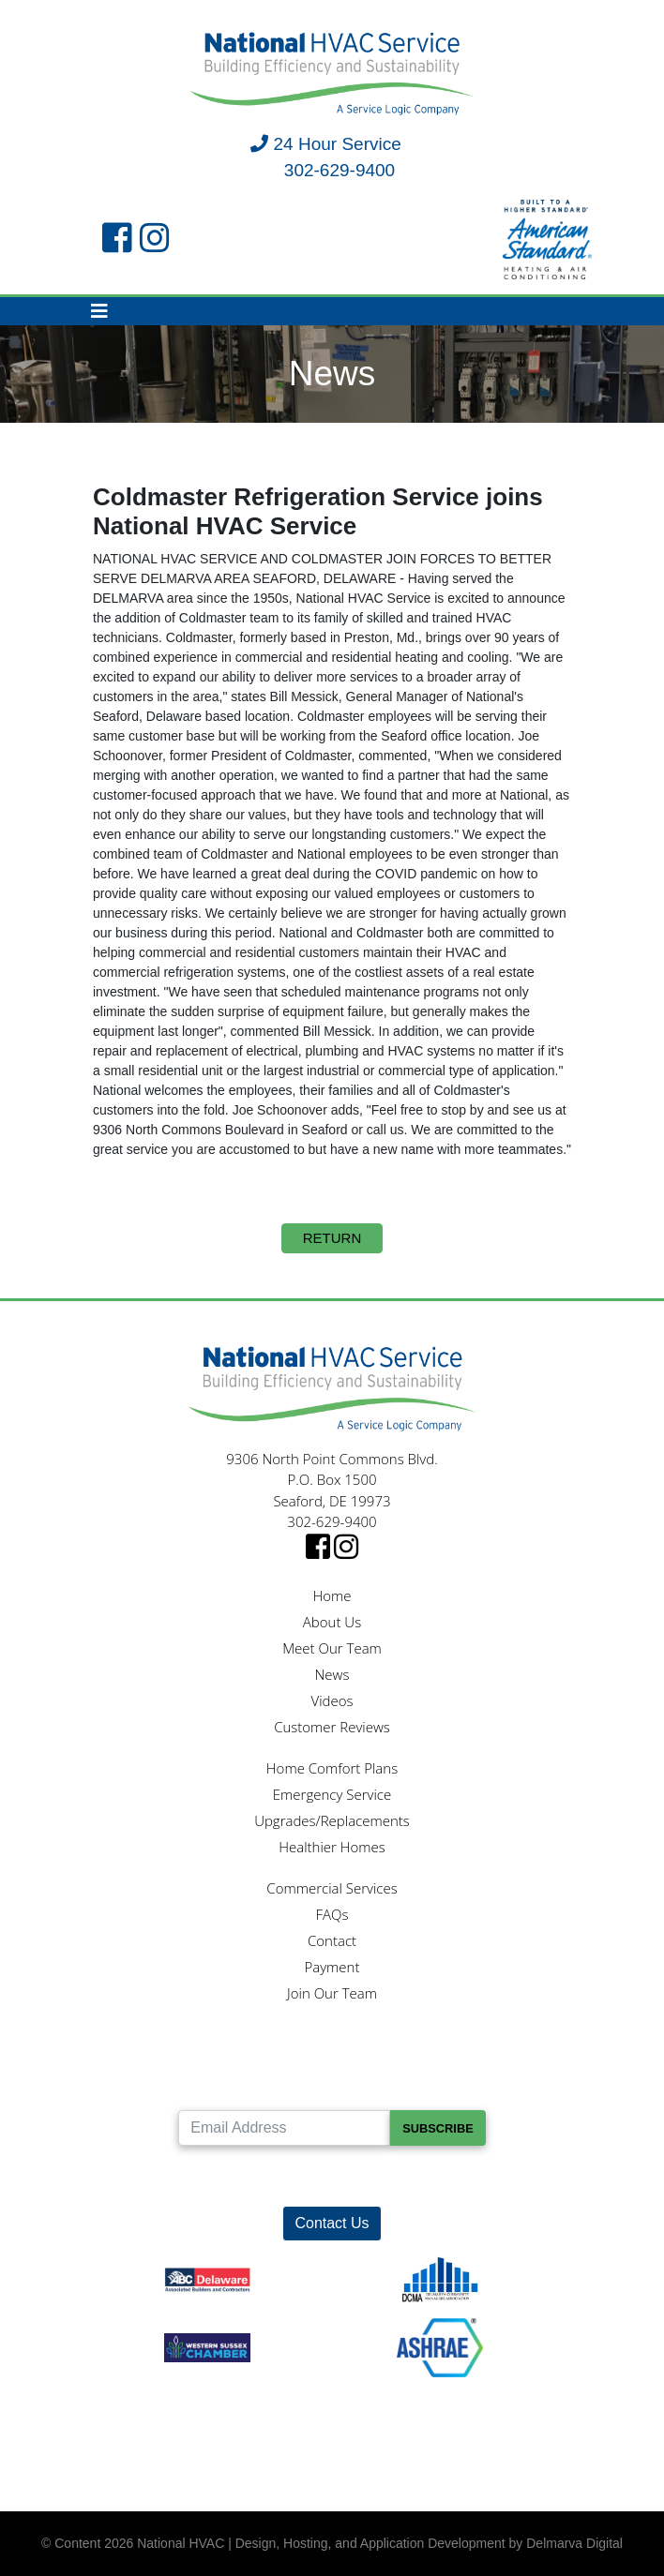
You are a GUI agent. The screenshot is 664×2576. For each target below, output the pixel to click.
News (332, 1674)
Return (332, 1238)
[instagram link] (155, 239)
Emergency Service (332, 1794)
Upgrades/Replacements (332, 1820)
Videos (332, 1700)
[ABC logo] (207, 2272)
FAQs (332, 1914)
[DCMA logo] (439, 2272)
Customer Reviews (332, 1726)
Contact (332, 1940)
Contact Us (331, 2223)
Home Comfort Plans (332, 1768)
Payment (332, 1966)
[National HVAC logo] (332, 74)
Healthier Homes (332, 1846)
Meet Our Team (332, 1648)
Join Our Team (332, 1993)
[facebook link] (117, 239)
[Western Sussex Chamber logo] (207, 2339)
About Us (332, 1621)
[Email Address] (284, 2128)
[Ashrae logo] (439, 2339)
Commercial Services (331, 1888)
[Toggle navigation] (99, 311)
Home (331, 1595)
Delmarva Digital (574, 2543)
